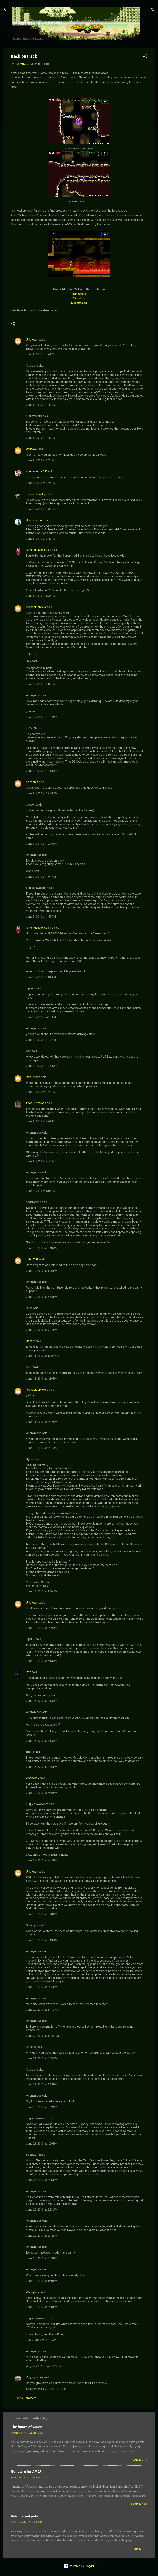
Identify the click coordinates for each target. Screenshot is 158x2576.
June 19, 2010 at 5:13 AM (41, 1940)
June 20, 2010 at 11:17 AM (42, 2009)
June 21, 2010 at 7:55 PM (41, 2084)
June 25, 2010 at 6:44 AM (41, 2235)
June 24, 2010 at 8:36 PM (41, 2180)
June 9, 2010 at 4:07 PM (41, 1121)
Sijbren (30, 1459)
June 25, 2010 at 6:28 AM (41, 2209)
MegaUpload (79, 303)
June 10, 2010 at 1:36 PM (41, 1270)
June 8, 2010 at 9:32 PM (41, 684)
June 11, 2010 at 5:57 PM (41, 1422)
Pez (28, 1672)
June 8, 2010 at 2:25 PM (41, 460)
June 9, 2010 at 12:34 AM (41, 793)
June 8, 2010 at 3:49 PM (41, 538)
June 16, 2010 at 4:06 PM (41, 1767)
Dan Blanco (33, 1077)
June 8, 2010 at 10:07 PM (41, 717)
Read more (139, 2459)
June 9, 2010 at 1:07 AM (41, 876)
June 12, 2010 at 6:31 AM (41, 1448)
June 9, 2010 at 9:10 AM (41, 1039)
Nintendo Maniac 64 (38, 550)
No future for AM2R (26, 2472)
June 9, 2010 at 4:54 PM (41, 1161)
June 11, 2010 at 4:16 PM (41, 1378)
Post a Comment (25, 2398)
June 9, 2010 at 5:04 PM (41, 1191)
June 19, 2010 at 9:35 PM (41, 1987)
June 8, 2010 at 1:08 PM (41, 354)
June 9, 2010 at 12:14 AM (41, 771)
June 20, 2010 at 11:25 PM (42, 2036)
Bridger (30, 1341)
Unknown (32, 339)
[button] (145, 57)
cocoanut (32, 782)
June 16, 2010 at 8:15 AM (41, 1740)
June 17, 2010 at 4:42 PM (41, 1793)
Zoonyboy (32, 1778)
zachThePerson (36, 1103)
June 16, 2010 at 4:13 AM (41, 1661)
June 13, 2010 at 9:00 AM (41, 1591)
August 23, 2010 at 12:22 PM (44, 2366)
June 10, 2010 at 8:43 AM (41, 1248)
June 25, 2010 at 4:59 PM (41, 2258)
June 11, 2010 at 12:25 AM (42, 1356)
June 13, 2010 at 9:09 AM (41, 1628)
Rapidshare (79, 293)
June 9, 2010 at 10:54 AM (41, 1066)
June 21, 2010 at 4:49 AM (41, 2058)
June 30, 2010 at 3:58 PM (41, 2307)
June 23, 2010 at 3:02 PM (41, 2107)
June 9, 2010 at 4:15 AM (41, 1017)
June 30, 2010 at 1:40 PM (41, 2281)
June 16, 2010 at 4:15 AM (41, 1701)
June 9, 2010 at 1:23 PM (41, 1092)
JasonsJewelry (35, 494)
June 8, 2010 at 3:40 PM (41, 509)
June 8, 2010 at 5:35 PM (41, 596)
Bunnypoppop (34, 520)
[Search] (152, 10)
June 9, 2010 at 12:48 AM (41, 843)
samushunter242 (36, 471)
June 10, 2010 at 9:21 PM (41, 1330)
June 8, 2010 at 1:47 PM (41, 438)
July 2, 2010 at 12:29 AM (41, 2340)
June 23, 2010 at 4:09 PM (41, 2143)
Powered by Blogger (79, 2566)
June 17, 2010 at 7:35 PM (41, 1860)
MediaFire (79, 298)
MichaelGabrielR (36, 607)
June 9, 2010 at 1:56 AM (41, 916)
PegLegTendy (34, 2377)
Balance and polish (26, 2516)
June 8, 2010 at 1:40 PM (41, 405)
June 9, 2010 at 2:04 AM (41, 977)
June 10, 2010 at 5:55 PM (41, 1297)
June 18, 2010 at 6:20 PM (41, 1914)
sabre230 (32, 1259)
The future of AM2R (26, 2427)
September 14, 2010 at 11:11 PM (46, 2388)
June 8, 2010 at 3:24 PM (41, 483)
